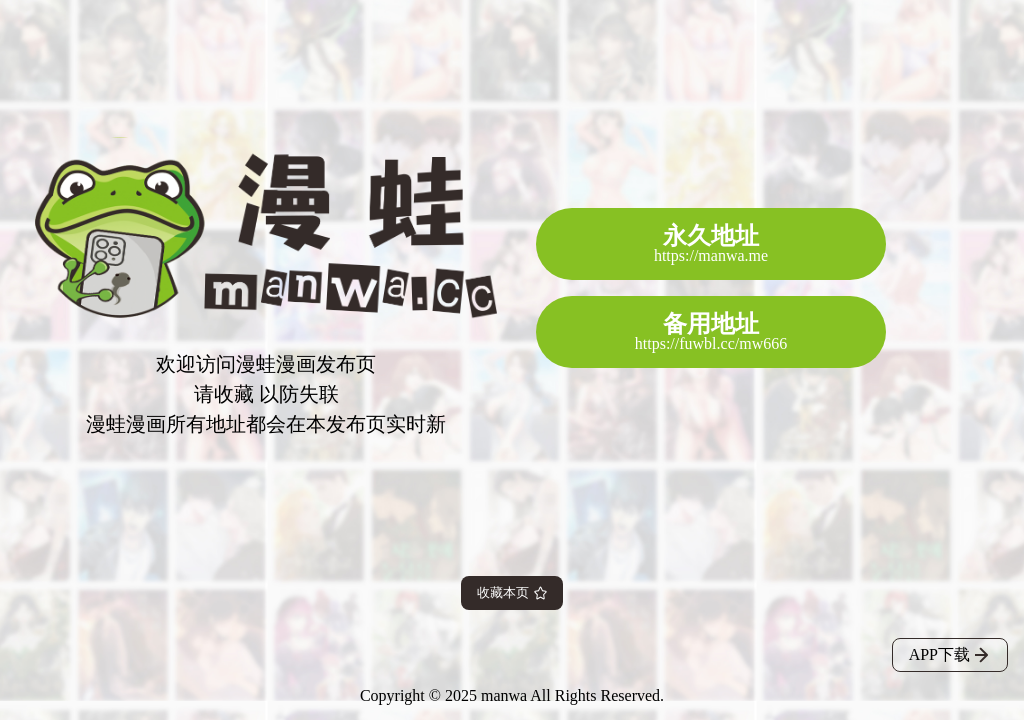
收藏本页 (512, 592)
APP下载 (950, 654)
